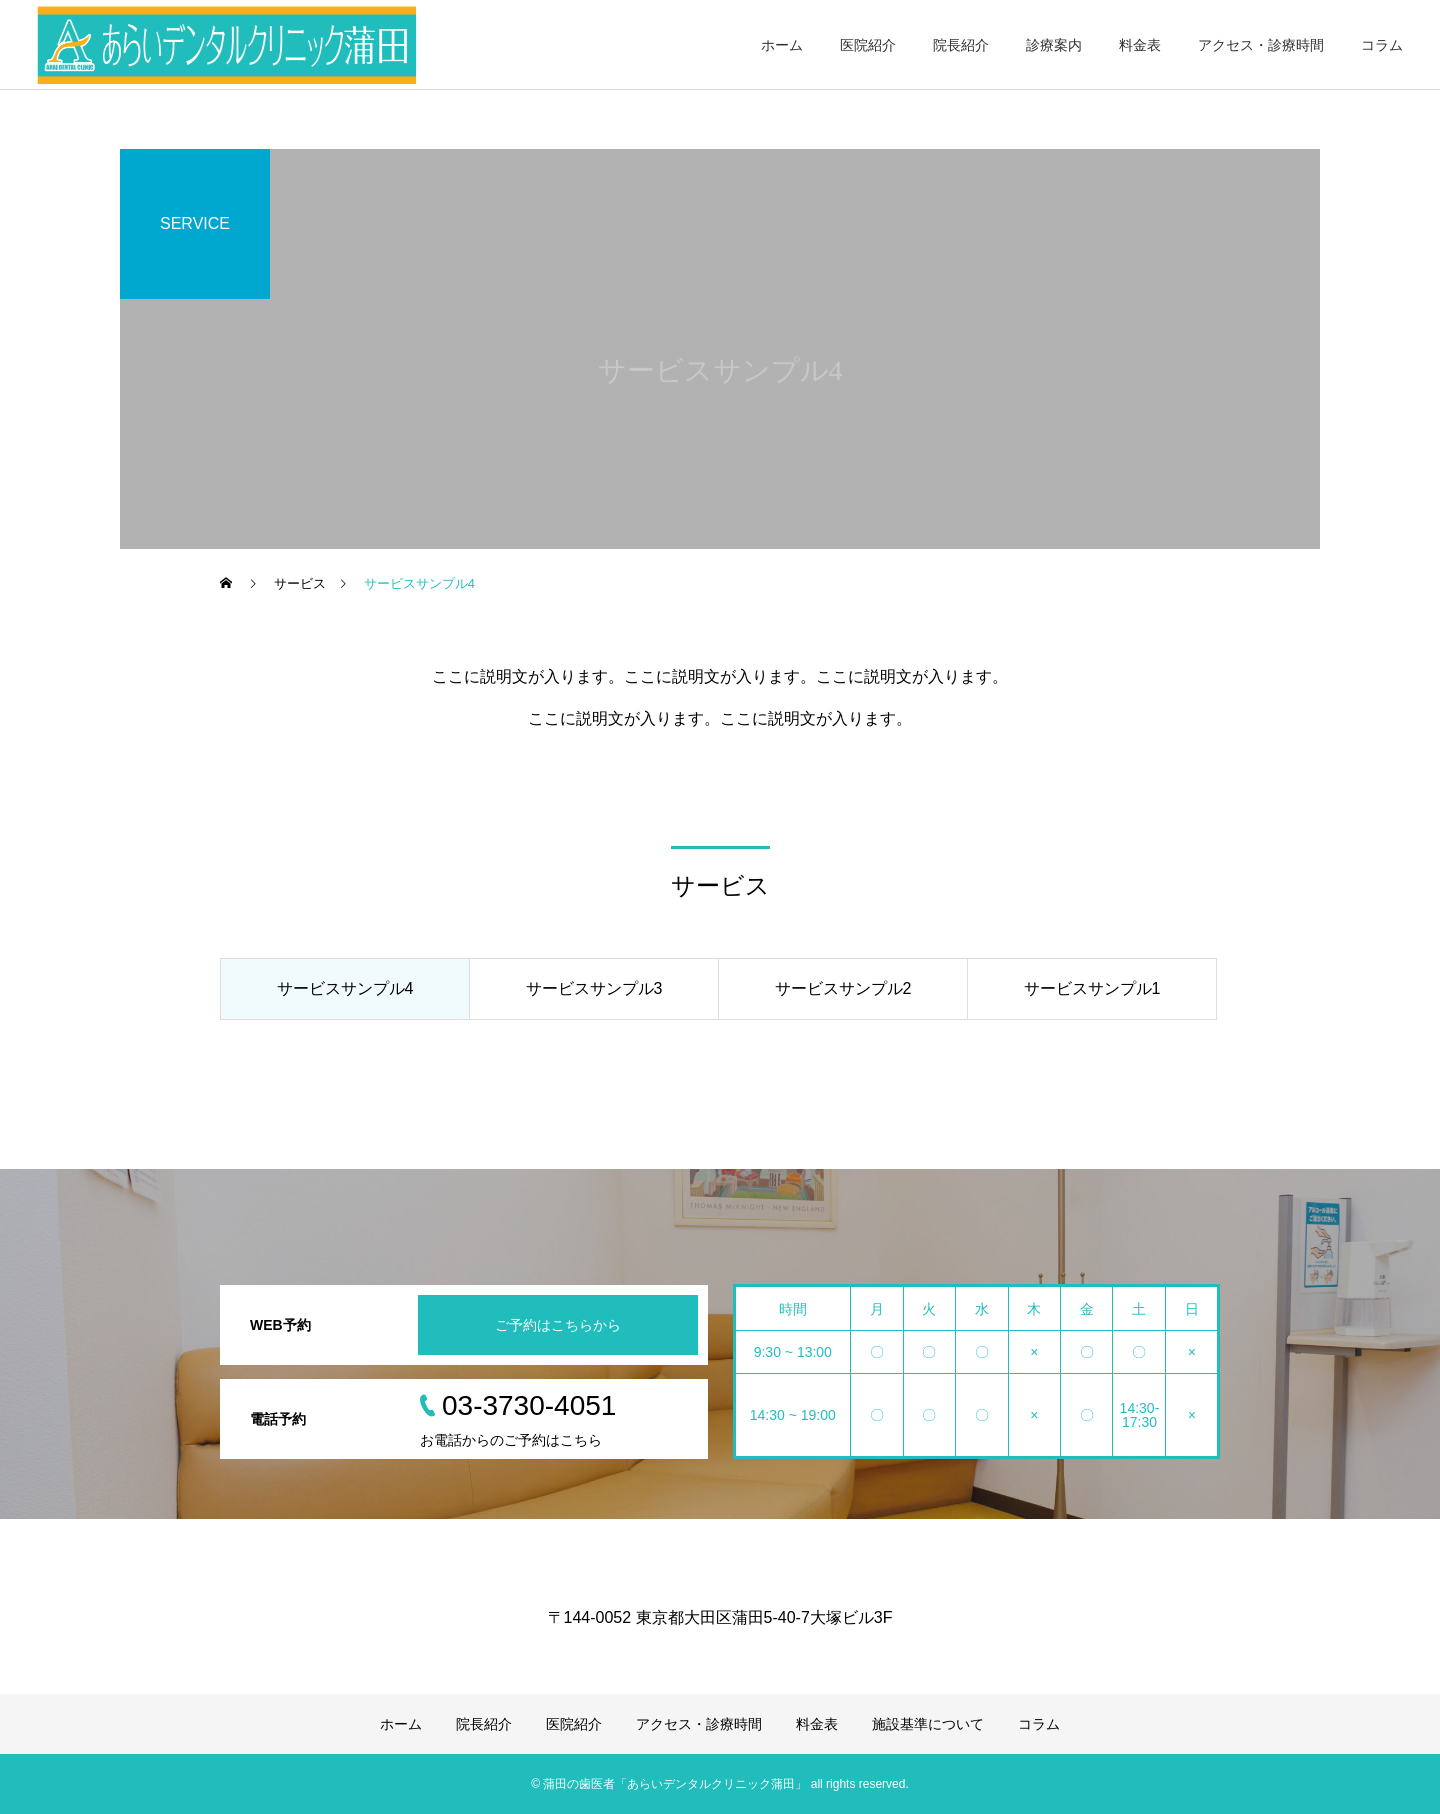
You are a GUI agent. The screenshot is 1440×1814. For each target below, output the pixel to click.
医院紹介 (868, 45)
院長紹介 (961, 45)
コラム (1382, 45)
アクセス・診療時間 (1261, 45)
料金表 (1140, 45)
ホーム (782, 45)
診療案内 (1054, 45)
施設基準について (928, 1724)
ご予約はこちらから (558, 1325)
